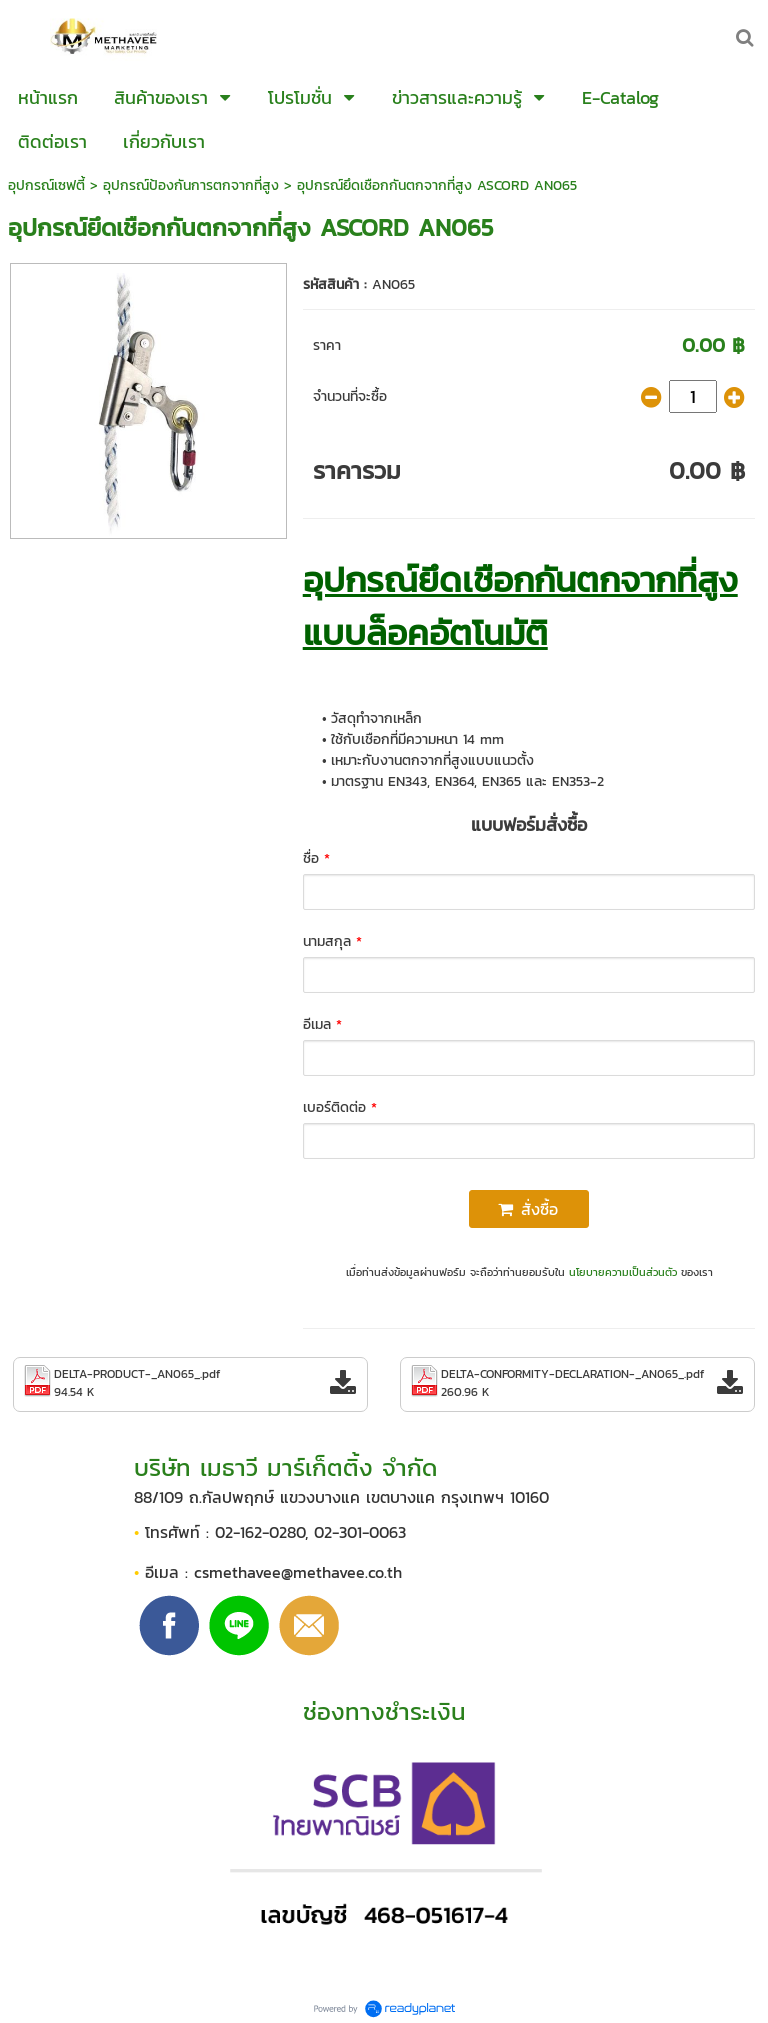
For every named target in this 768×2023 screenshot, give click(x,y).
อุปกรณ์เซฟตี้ (46, 185)
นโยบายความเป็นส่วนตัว (623, 1272)
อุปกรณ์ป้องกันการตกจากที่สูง (191, 185)
